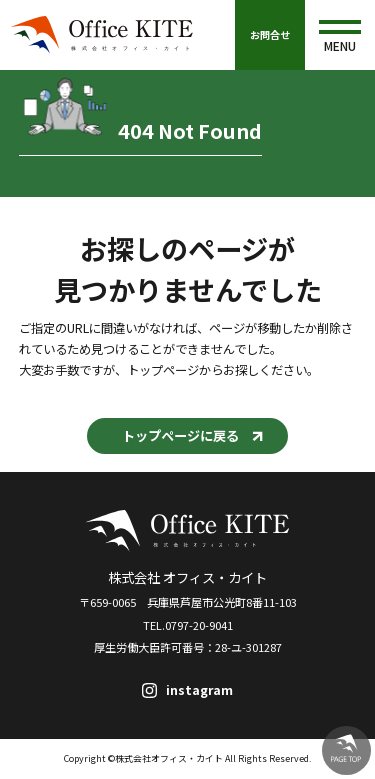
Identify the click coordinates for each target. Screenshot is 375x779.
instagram (199, 690)
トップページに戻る (180, 435)
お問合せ (270, 34)
